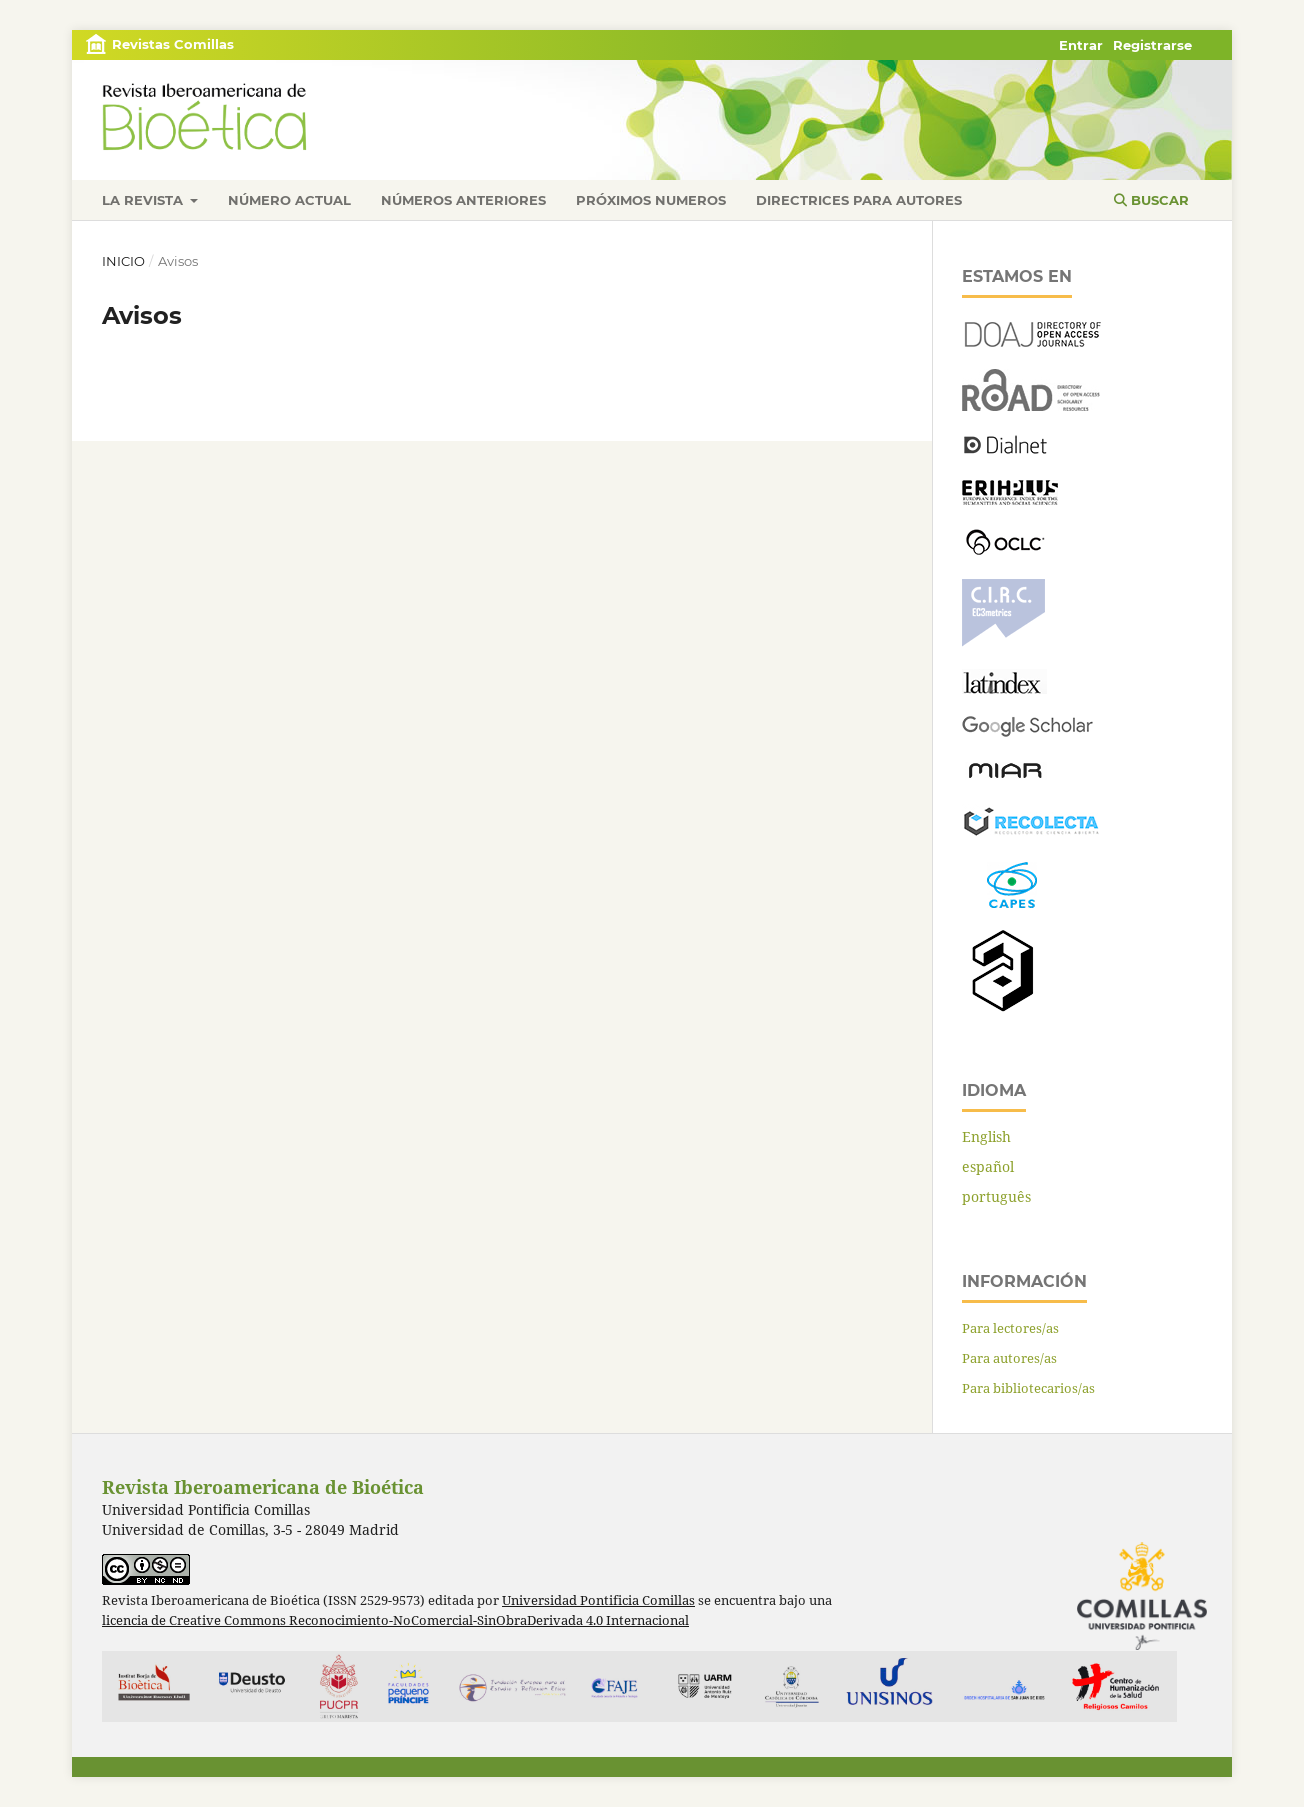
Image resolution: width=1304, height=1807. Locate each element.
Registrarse (1152, 45)
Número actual (289, 200)
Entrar (1081, 45)
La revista (144, 200)
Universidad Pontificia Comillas (598, 1600)
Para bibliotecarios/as (1028, 1388)
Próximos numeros (651, 200)
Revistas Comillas (173, 44)
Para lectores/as (1010, 1328)
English (986, 1136)
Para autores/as (1009, 1358)
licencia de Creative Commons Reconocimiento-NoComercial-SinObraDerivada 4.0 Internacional (395, 1620)
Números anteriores (463, 200)
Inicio (123, 261)
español (988, 1166)
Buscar (1151, 200)
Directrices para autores (859, 200)
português (996, 1196)
